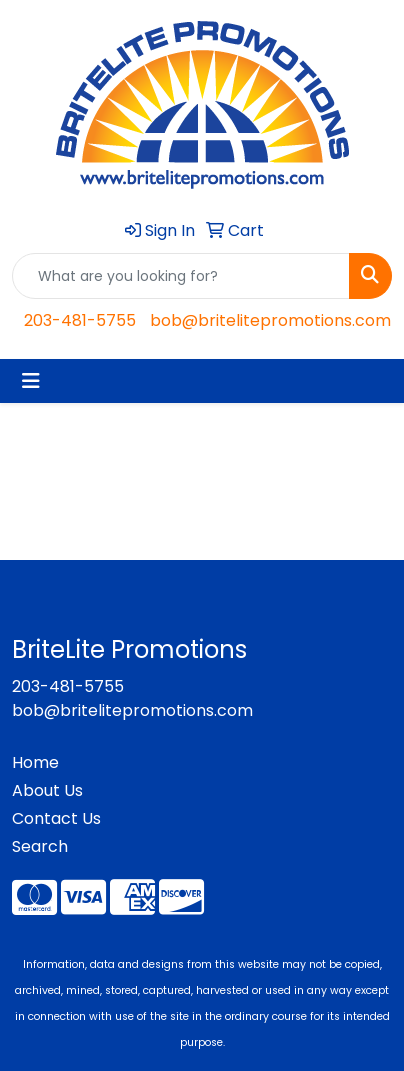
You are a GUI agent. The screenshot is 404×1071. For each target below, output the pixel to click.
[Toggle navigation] (31, 381)
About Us (47, 790)
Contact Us (56, 818)
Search (40, 846)
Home (35, 762)
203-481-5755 (80, 320)
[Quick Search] (181, 276)
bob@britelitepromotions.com (270, 320)
